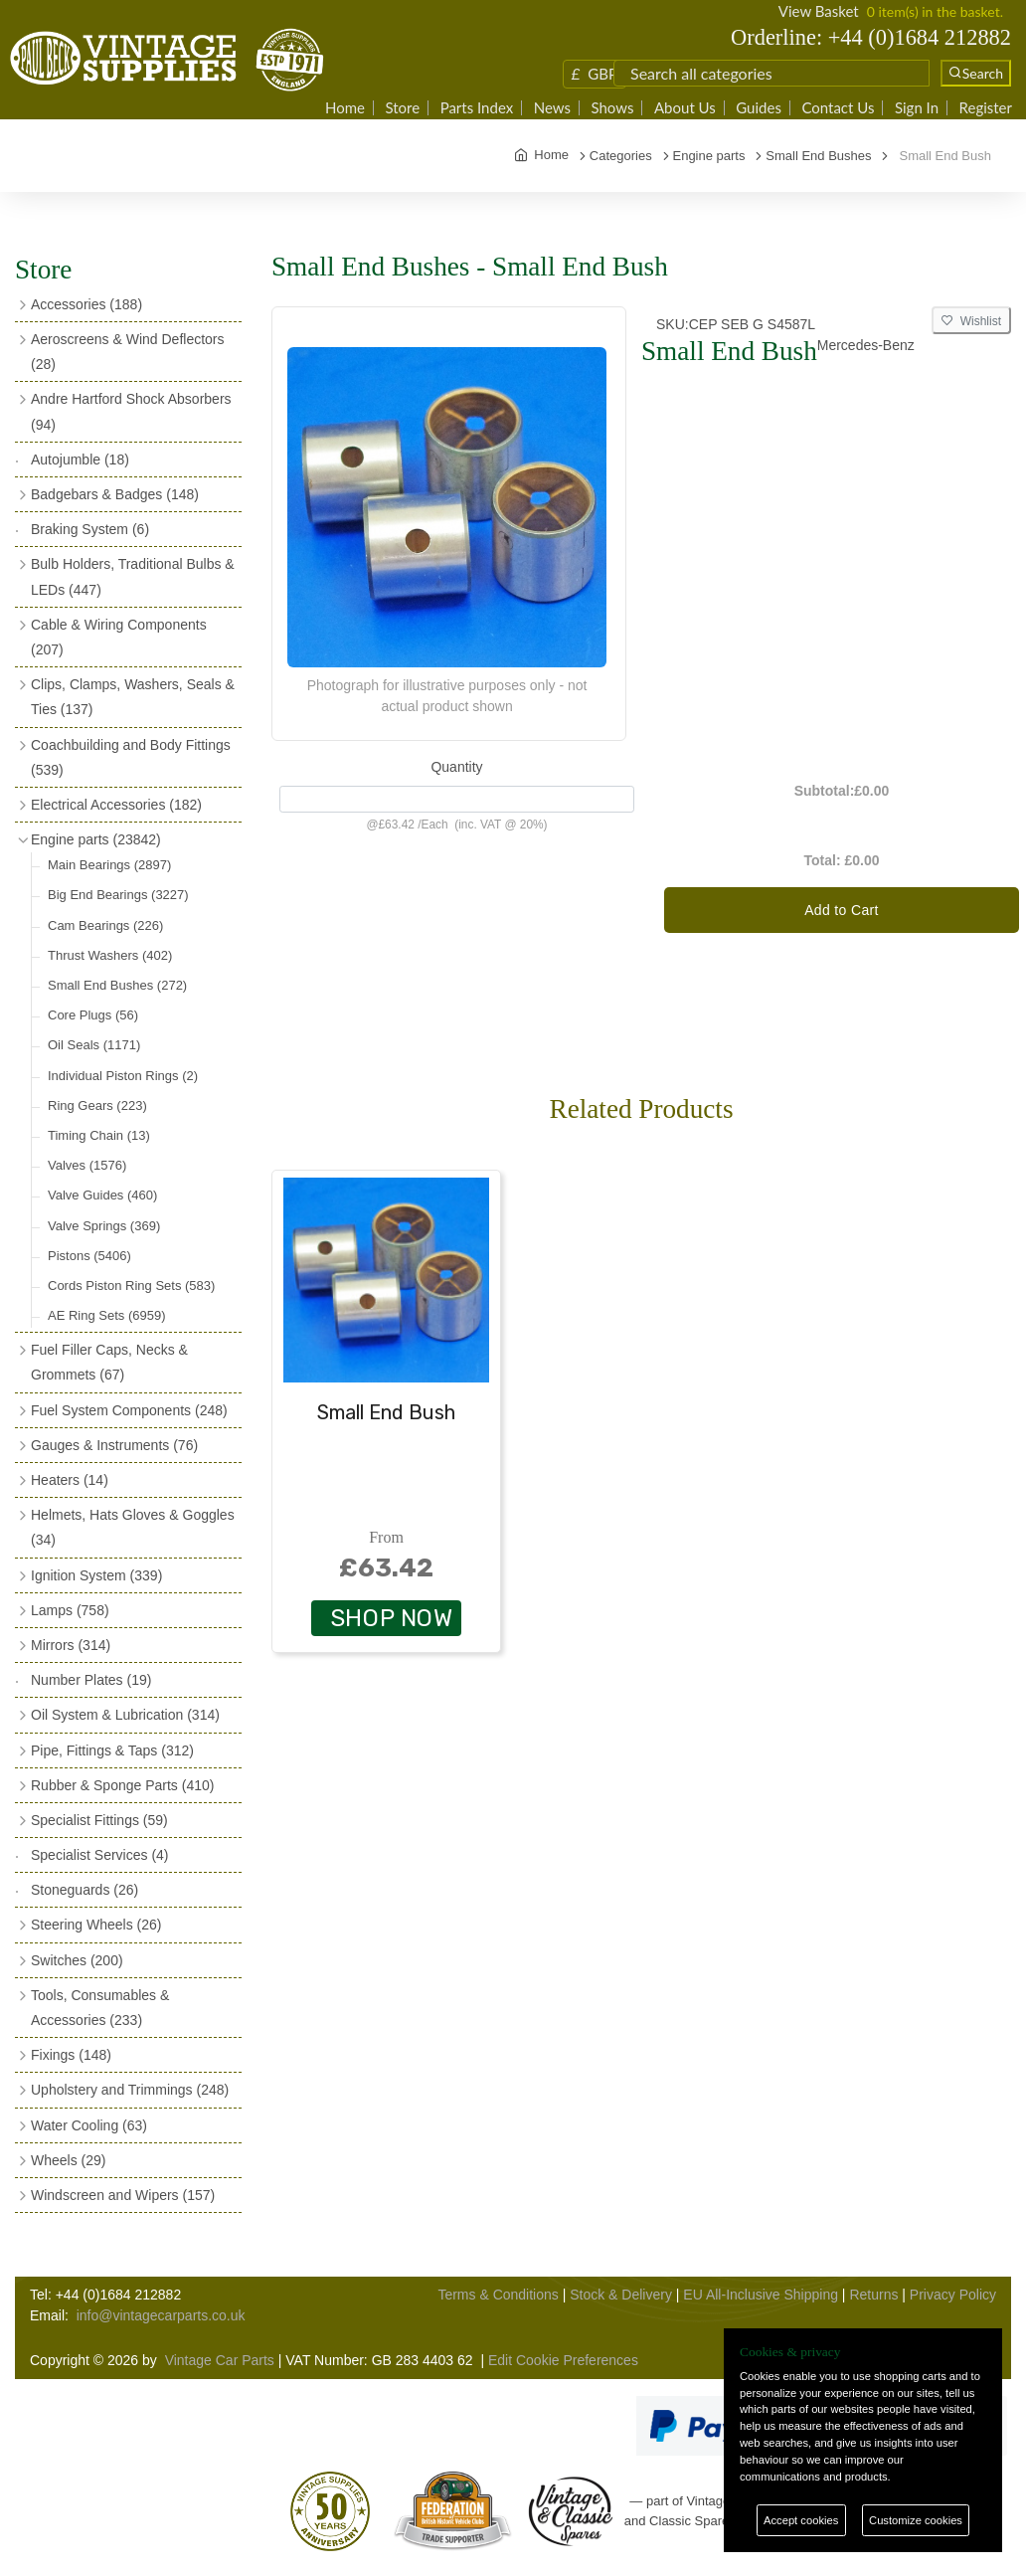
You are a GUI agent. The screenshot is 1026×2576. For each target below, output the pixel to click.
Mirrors (70, 1645)
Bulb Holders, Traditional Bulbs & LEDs (133, 576)
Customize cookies (915, 2520)
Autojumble (80, 459)
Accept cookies (801, 2520)
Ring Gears (97, 1105)
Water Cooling (89, 2125)
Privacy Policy (953, 2294)
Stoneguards (84, 1890)
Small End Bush (386, 1412)
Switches (77, 1960)
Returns (873, 2294)
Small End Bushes (117, 985)
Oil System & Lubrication (125, 1715)
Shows (612, 107)
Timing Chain (99, 1135)
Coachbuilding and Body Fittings (131, 757)
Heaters (69, 1480)
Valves (87, 1165)
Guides (758, 107)
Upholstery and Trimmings (130, 2090)
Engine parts (96, 839)
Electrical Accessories (116, 805)
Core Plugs (93, 1015)
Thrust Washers (110, 955)
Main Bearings (109, 864)
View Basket (818, 11)
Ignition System (96, 1575)
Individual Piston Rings (123, 1075)
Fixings (71, 2055)
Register (985, 107)
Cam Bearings (105, 925)
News (552, 107)
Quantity (456, 767)
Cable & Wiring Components (119, 637)
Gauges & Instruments (114, 1445)
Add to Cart (841, 910)
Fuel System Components (129, 1410)
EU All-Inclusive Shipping (760, 2294)
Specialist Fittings (99, 1820)
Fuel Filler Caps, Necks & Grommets (109, 1362)
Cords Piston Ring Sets (131, 1285)
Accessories (86, 304)
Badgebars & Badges (115, 494)
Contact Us (837, 107)
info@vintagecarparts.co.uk (161, 2315)
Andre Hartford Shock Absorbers (131, 411)
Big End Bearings (118, 894)
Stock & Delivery (621, 2294)
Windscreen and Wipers (123, 2195)
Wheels (68, 2160)
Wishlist (971, 321)
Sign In (917, 107)
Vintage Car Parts (219, 2360)
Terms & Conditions (497, 2294)
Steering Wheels (96, 1924)
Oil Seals (94, 1044)
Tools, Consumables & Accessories (100, 2007)
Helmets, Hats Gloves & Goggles (133, 1527)
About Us (685, 107)
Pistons (89, 1255)
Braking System (90, 529)
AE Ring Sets (107, 1315)
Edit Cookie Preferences (563, 2360)
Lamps (70, 1610)
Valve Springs (104, 1225)
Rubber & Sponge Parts (122, 1785)
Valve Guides (102, 1195)
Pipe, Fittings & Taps (112, 1750)
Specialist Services (100, 1855)
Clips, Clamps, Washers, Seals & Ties (133, 696)
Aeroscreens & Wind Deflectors (128, 351)
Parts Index (477, 107)
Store (402, 107)
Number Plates (91, 1680)
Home (345, 107)
